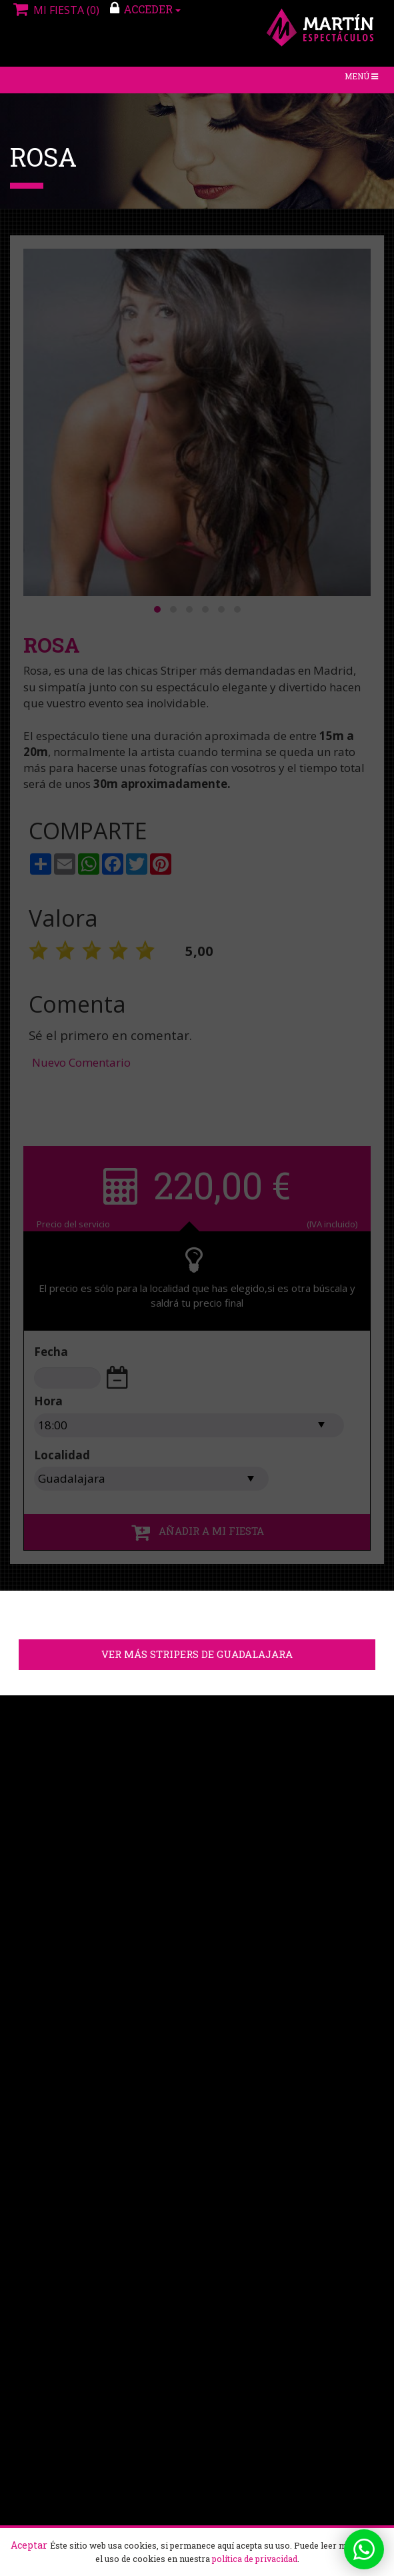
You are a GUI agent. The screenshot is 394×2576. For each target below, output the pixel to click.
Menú (363, 80)
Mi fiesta (54, 10)
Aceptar (29, 2545)
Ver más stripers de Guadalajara (197, 1655)
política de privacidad (254, 2558)
